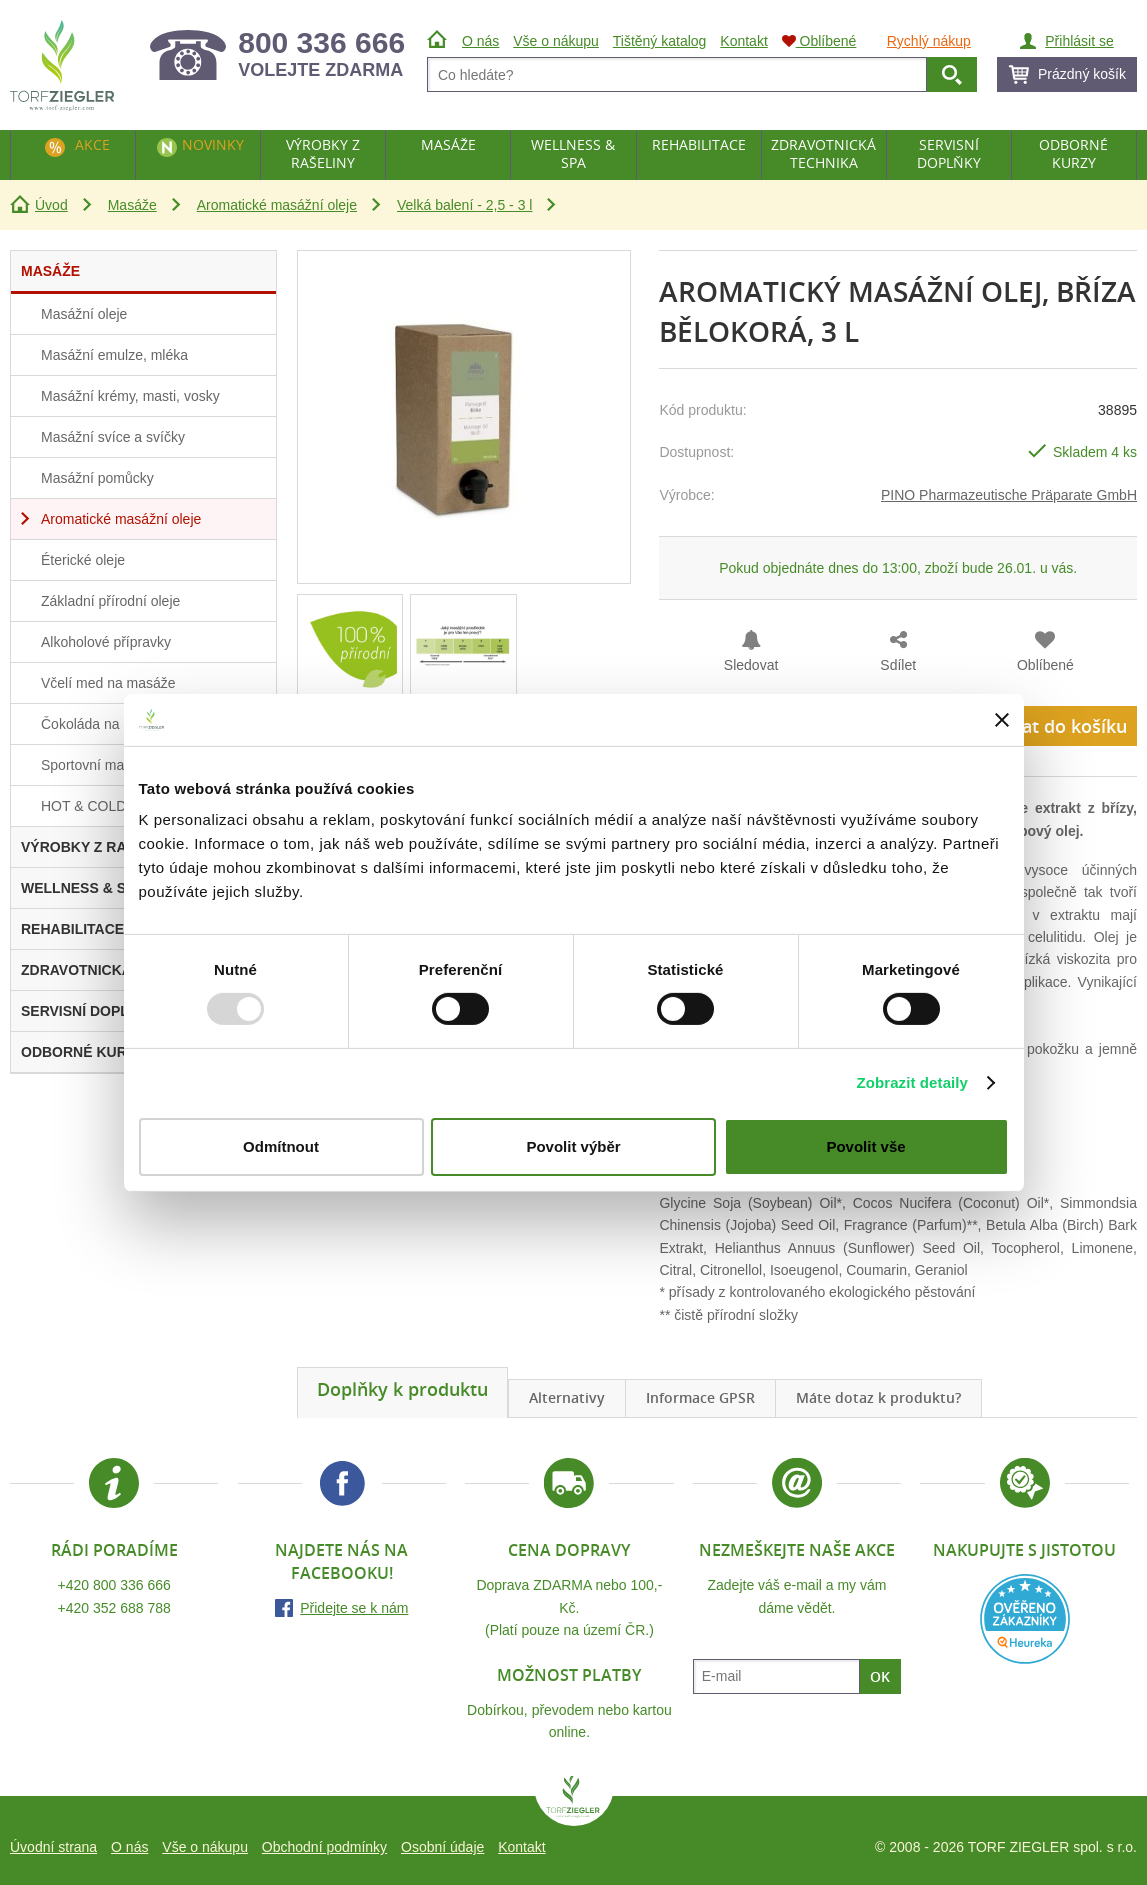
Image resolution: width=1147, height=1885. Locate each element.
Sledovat (751, 665)
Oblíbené (1045, 665)
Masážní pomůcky (97, 478)
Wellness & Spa (573, 153)
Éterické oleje (83, 560)
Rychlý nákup (929, 41)
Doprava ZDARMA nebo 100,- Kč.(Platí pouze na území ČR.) (569, 1607)
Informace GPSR (700, 1397)
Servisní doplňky (949, 153)
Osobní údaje (442, 1847)
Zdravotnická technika (823, 153)
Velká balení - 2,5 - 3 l (464, 205)
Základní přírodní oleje (110, 601)
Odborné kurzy (1073, 153)
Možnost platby (569, 1675)
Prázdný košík (1082, 74)
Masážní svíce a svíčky (113, 437)
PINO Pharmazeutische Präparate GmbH (1009, 495)
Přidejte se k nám (354, 1608)
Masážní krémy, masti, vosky (130, 396)
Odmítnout (281, 1146)
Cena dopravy (569, 1550)
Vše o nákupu (205, 1847)
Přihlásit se (1079, 41)
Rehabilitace (699, 144)
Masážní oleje (84, 314)
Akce (92, 144)
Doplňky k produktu (402, 1389)
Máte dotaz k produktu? (878, 1397)
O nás (129, 1847)
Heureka (1025, 1619)
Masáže (132, 205)
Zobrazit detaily (912, 1082)
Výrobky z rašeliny (323, 153)
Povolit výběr (573, 1146)
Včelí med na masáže (108, 683)
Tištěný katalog (660, 41)
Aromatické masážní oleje (277, 205)
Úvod (51, 205)
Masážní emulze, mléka (114, 355)
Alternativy (567, 1397)
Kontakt (521, 1847)
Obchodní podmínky (324, 1847)
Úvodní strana (53, 1847)
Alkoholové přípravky (106, 642)
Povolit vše (865, 1146)
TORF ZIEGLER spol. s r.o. (574, 1801)
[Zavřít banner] (1002, 720)
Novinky (213, 144)
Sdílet (898, 665)
